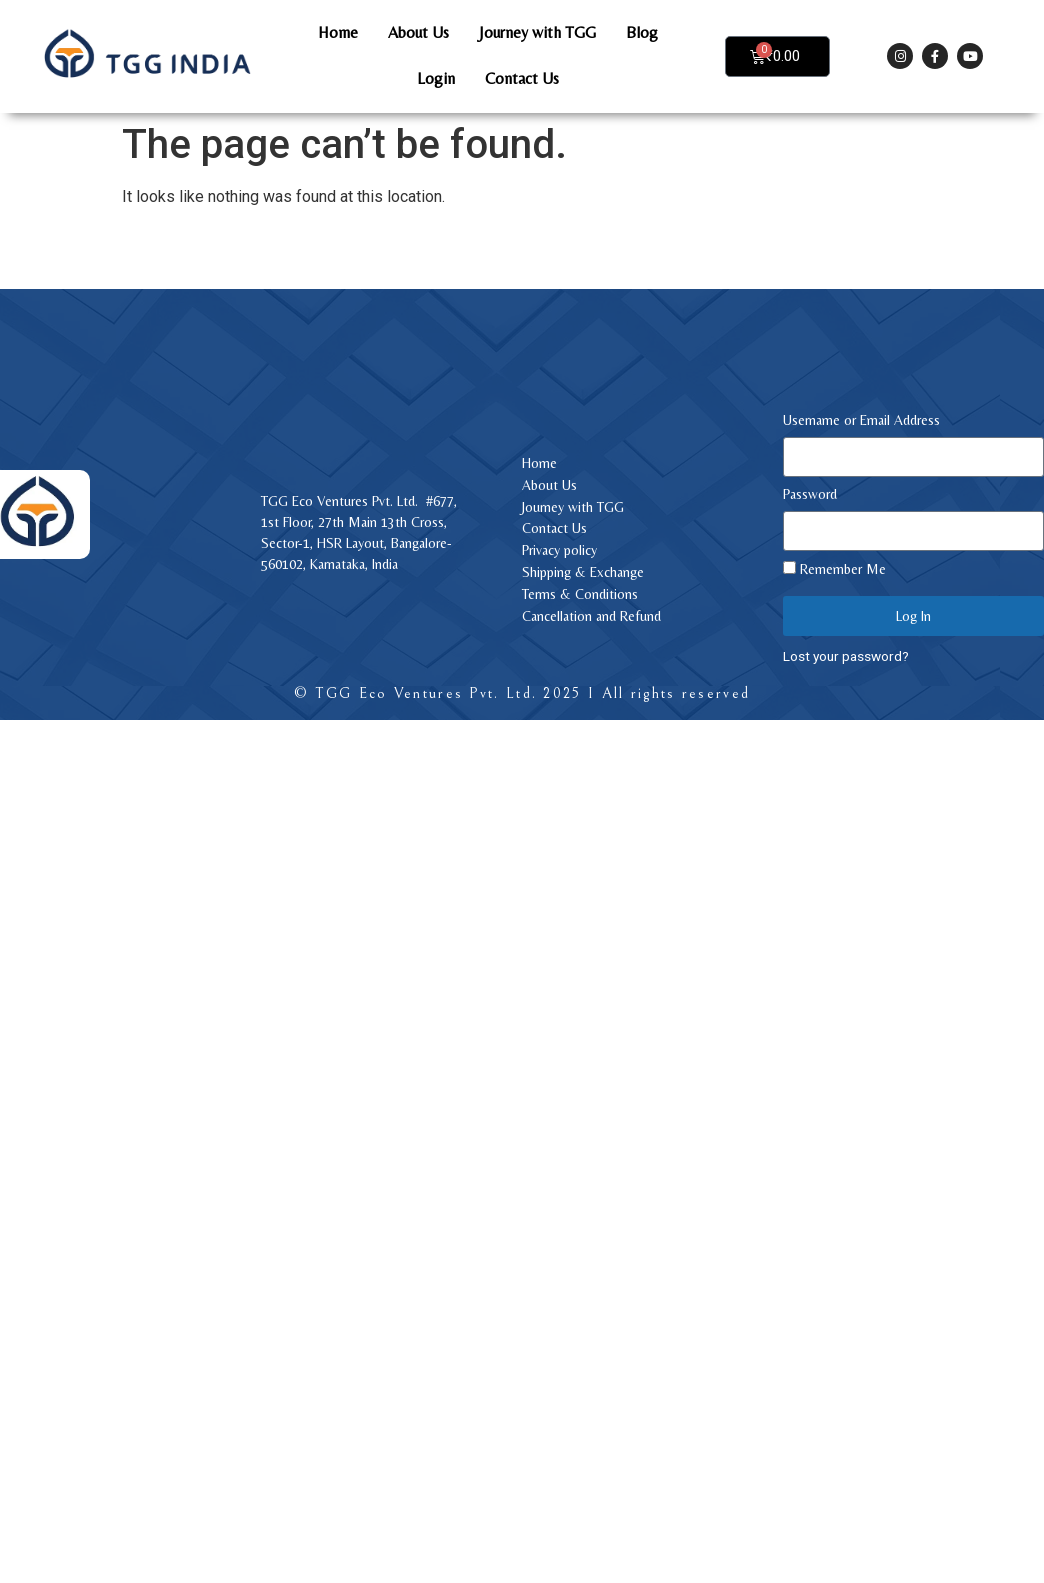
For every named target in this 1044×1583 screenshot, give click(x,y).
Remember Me (834, 569)
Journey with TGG (537, 32)
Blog (642, 32)
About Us (418, 32)
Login (436, 78)
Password (810, 494)
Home (338, 32)
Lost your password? (846, 656)
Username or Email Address (861, 420)
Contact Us (522, 78)
